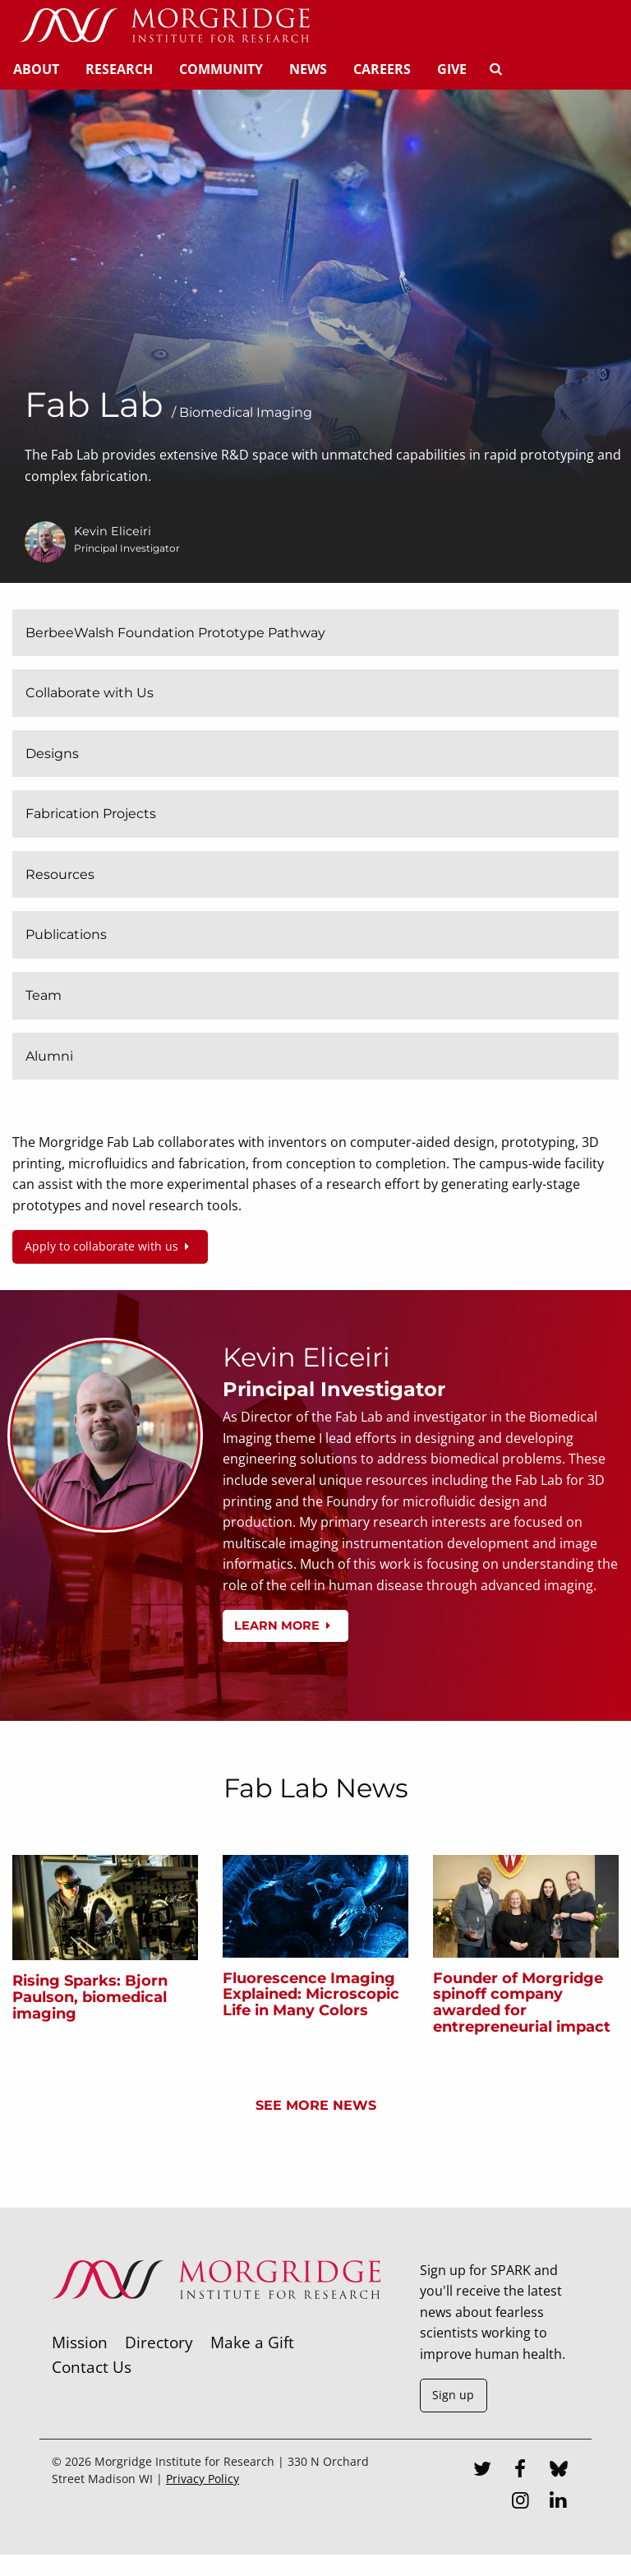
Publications (66, 934)
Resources (59, 874)
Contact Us (91, 2367)
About (36, 69)
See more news (316, 2105)
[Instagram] (520, 2502)
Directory (159, 2342)
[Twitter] (482, 2471)
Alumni (49, 1056)
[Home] (164, 26)
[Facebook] (520, 2471)
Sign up (453, 2395)
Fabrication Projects (90, 813)
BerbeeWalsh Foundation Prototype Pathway (175, 633)
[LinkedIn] (559, 2502)
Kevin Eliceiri (112, 531)
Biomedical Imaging (245, 412)
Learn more (285, 1625)
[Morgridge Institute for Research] (216, 2320)
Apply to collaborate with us (110, 1246)
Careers (382, 69)
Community (221, 69)
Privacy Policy (202, 2478)
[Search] (495, 69)
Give (452, 69)
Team (43, 995)
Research (119, 69)
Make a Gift (252, 2342)
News (308, 69)
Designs (52, 753)
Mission (80, 2342)
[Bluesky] (559, 2471)
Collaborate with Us (89, 693)
